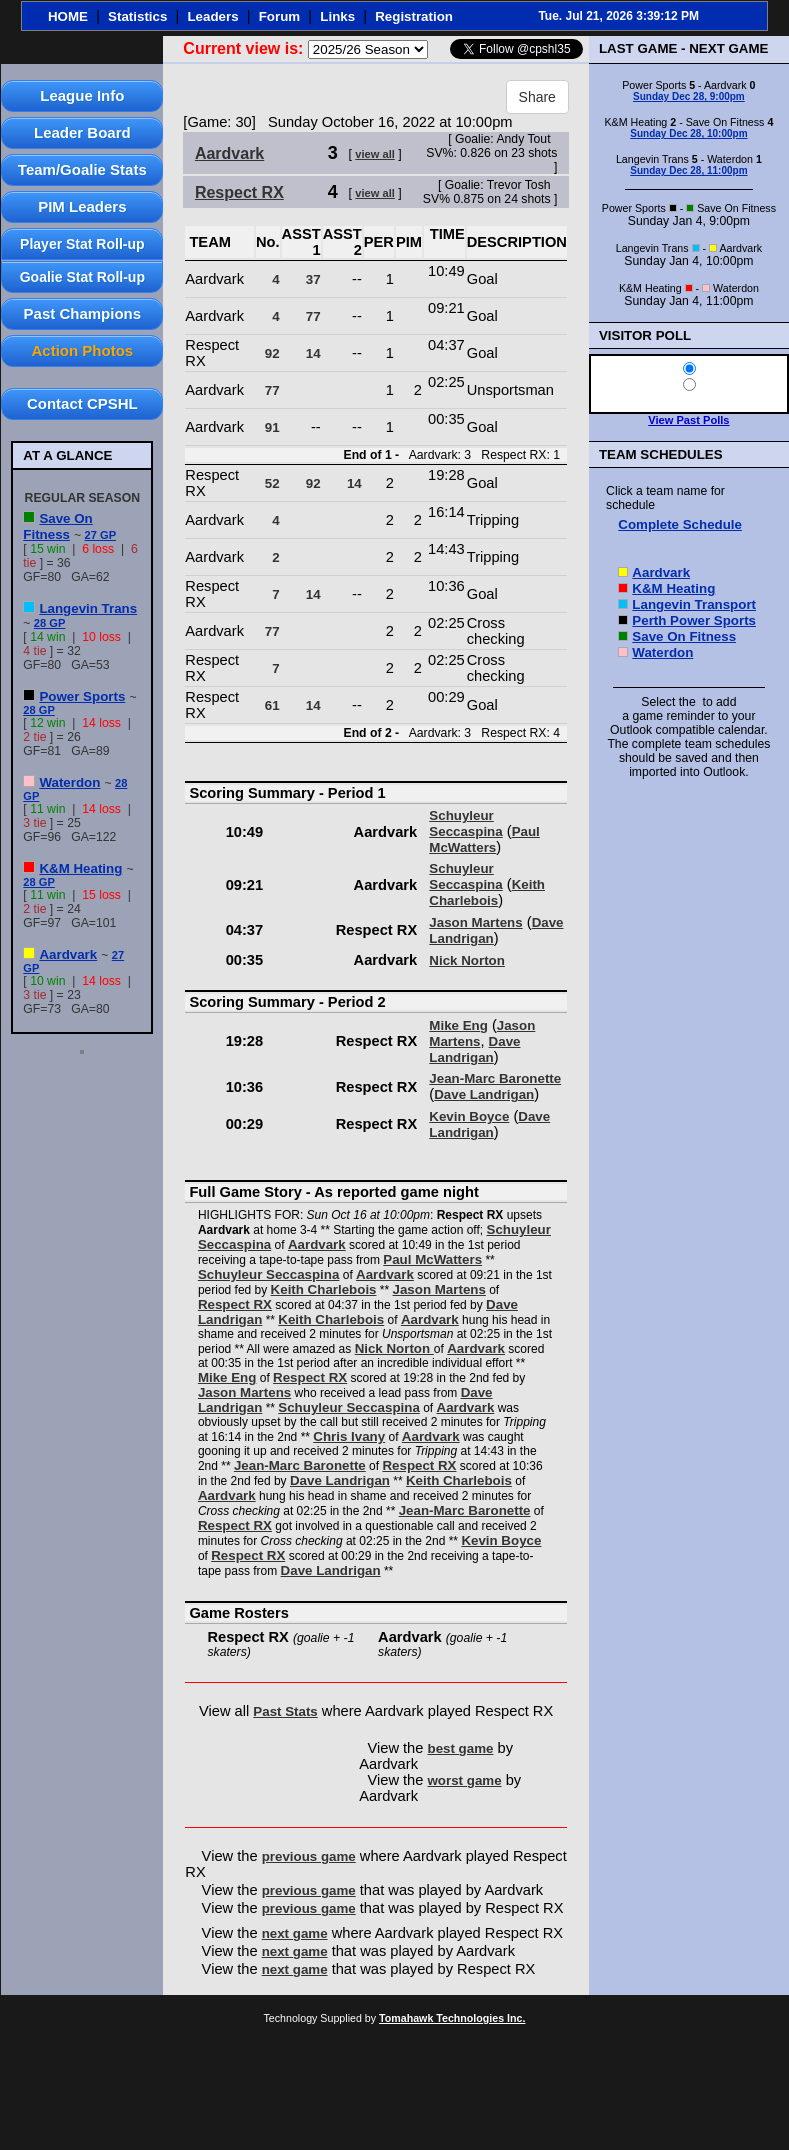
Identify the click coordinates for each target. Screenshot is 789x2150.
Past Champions (83, 313)
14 (313, 353)
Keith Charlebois (487, 892)
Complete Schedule (680, 524)
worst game (465, 1780)
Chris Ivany (349, 1436)
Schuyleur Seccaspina (465, 823)
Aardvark (68, 954)
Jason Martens (475, 922)
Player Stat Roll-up (82, 244)
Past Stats (285, 1711)
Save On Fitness (57, 526)
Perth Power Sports (694, 620)
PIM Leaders (82, 206)
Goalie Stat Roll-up (82, 277)
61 (272, 705)
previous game (309, 1856)
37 (313, 279)
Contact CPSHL (82, 403)
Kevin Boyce (469, 1116)
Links (337, 16)
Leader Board (82, 132)
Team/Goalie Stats (82, 169)
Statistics (137, 16)
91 (272, 427)
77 (313, 316)
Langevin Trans (88, 608)
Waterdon (69, 782)
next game (295, 1933)
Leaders (212, 16)
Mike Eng (458, 1025)
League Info (82, 95)
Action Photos (82, 350)
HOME (68, 16)
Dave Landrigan (474, 1049)
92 (272, 353)
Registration (414, 16)
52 (272, 483)
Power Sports (82, 696)
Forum (279, 16)
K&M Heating (80, 868)
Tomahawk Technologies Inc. (452, 2018)
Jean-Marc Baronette (495, 1078)
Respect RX (239, 192)
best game (461, 1748)
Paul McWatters (484, 839)
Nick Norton (467, 960)
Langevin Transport (694, 604)
